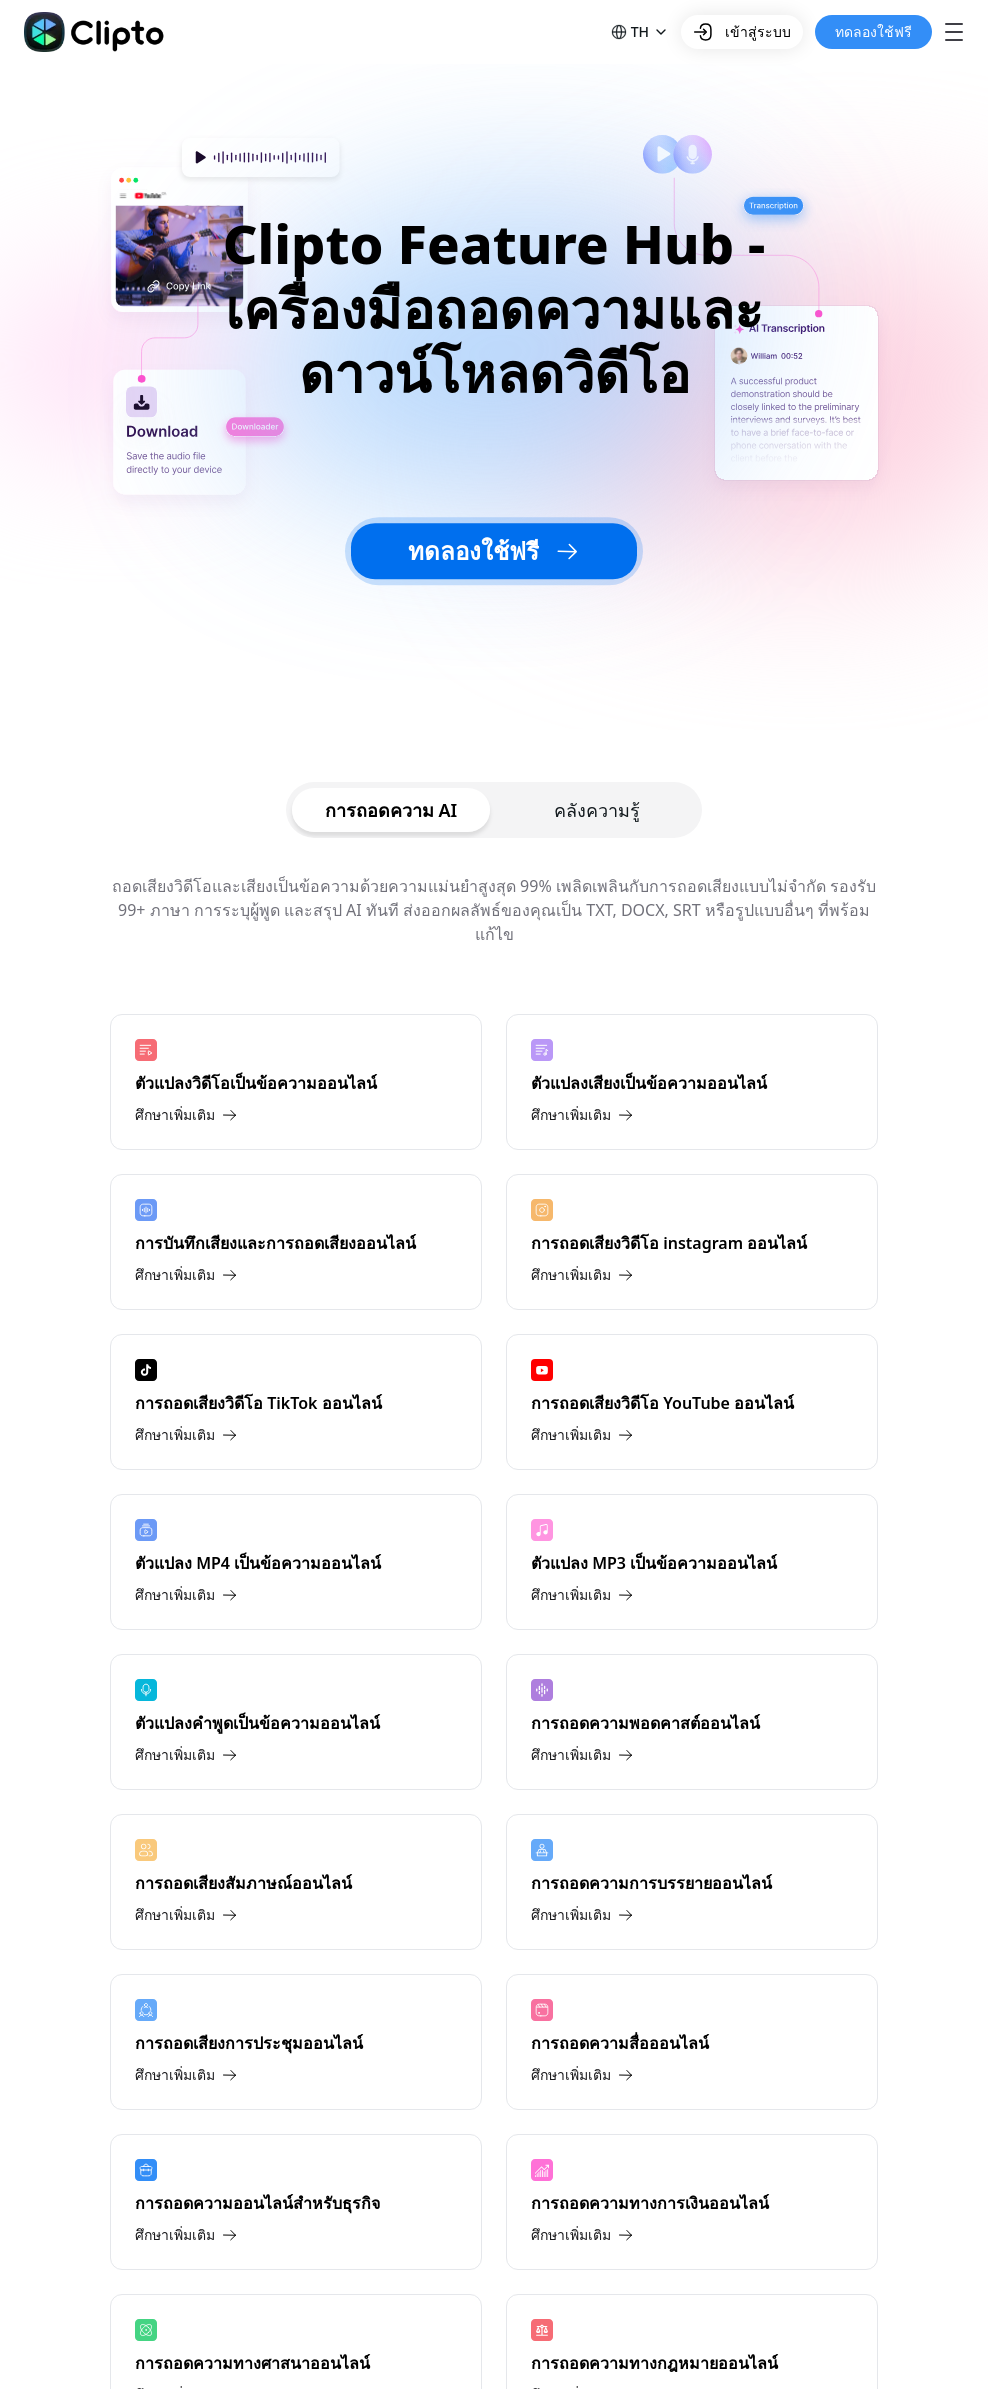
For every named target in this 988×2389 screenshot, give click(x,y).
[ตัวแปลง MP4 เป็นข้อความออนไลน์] (296, 1562)
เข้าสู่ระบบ (742, 32)
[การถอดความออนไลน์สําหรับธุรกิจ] (296, 2202)
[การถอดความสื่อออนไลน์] (692, 2042)
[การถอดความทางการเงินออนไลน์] (692, 2202)
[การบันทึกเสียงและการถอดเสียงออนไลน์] (296, 1242)
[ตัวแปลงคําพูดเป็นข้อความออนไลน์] (296, 1722)
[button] (640, 32)
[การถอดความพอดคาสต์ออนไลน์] (692, 1722)
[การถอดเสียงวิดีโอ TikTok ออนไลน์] (296, 1402)
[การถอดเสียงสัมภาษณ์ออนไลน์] (296, 1882)
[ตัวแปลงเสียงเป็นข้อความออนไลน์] (692, 1082)
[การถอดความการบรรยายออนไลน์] (692, 1882)
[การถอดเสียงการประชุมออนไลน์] (296, 2042)
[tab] (391, 810)
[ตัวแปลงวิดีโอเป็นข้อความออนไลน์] (296, 1082)
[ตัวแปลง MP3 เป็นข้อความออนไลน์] (692, 1562)
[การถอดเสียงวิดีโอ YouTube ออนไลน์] (692, 1402)
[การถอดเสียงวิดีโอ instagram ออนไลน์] (692, 1242)
